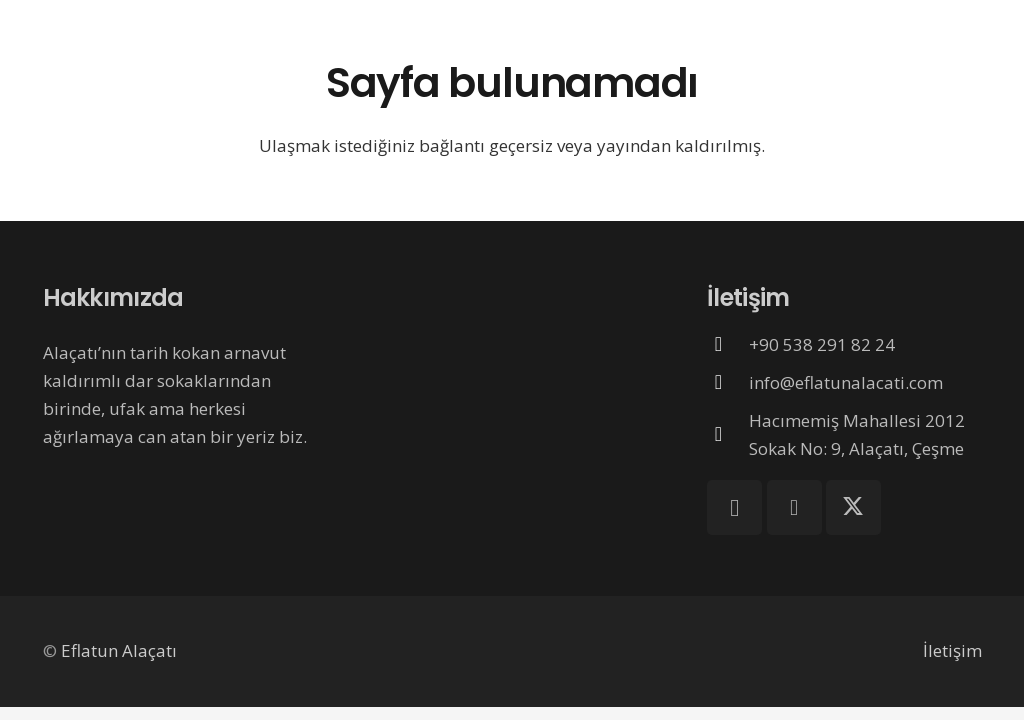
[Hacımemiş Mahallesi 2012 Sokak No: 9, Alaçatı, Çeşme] (728, 434)
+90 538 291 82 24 (822, 344)
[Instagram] (734, 507)
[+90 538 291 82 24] (728, 344)
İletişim (952, 650)
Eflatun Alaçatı (119, 650)
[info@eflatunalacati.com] (728, 382)
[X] (853, 507)
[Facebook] (794, 507)
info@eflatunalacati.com (846, 382)
